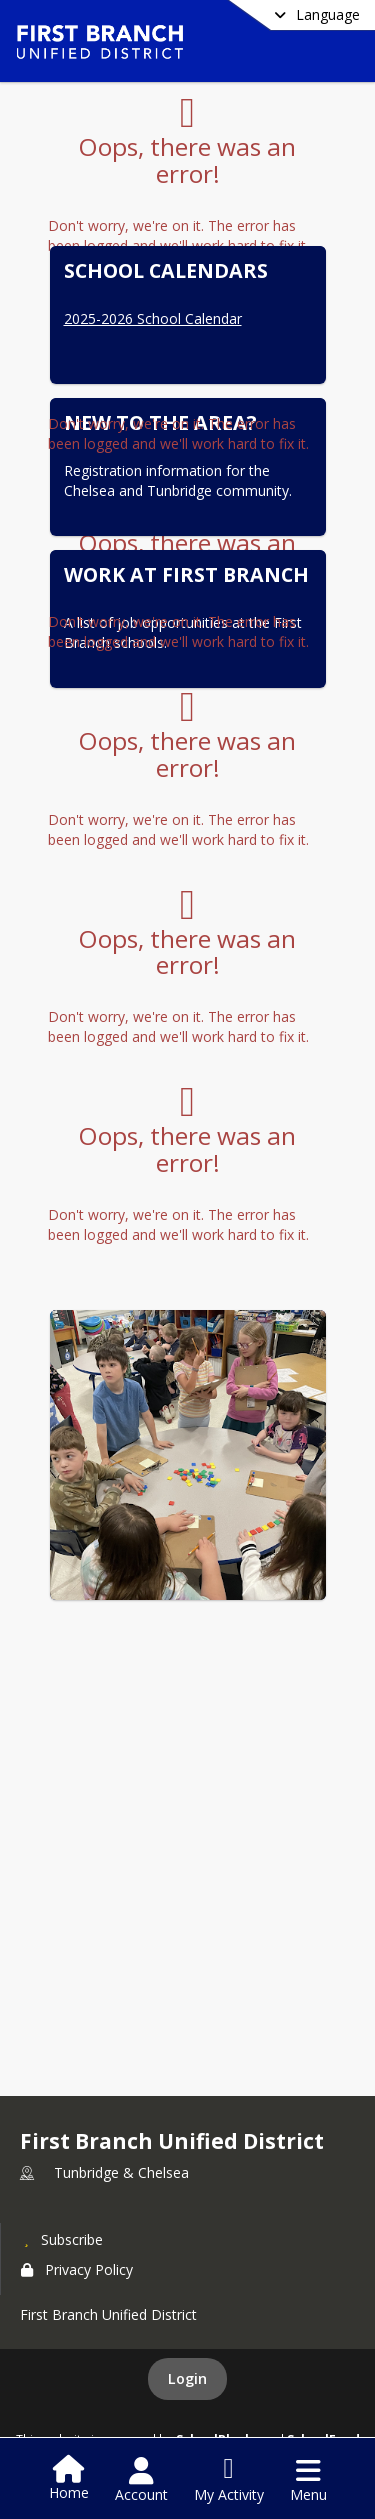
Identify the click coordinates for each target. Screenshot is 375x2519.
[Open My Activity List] (229, 2480)
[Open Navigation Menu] (308, 2480)
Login (187, 2378)
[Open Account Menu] (141, 2480)
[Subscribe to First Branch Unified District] (62, 2239)
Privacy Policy (77, 2269)
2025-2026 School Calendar (153, 318)
